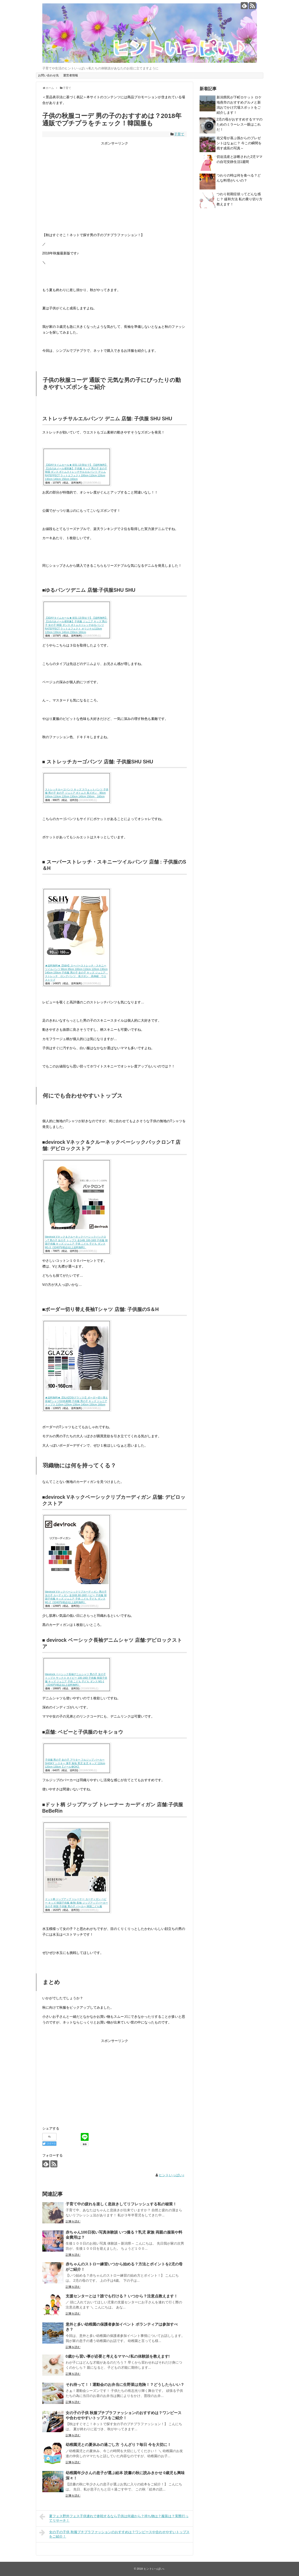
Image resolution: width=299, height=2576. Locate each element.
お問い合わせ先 (48, 75)
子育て (179, 134)
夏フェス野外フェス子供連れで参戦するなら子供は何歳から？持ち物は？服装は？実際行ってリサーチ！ (114, 2517)
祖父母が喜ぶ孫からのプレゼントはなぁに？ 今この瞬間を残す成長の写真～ (239, 143)
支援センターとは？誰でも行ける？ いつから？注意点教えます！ (122, 2296)
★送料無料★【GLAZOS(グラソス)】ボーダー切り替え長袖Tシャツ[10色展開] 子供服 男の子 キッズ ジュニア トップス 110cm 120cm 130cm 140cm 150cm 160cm (76, 1401)
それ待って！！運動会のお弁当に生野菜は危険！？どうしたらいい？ (125, 2384)
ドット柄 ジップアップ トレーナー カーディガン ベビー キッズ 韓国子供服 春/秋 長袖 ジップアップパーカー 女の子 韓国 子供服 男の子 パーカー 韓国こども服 (76, 1903)
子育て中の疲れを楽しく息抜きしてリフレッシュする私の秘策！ (121, 2204)
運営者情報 (70, 75)
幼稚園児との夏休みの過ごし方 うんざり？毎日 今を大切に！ (118, 2445)
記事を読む (73, 2221)
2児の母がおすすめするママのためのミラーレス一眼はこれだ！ (240, 124)
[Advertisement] (114, 193)
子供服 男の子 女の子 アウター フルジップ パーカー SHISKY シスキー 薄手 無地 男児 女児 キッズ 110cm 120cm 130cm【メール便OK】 (75, 1763)
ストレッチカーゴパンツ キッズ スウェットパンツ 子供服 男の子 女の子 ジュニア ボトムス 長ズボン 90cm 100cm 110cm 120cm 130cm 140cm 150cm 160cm (76, 793)
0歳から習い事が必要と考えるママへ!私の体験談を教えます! (118, 2356)
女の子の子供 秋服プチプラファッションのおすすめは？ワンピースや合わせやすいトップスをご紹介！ (114, 2533)
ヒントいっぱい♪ (171, 2175)
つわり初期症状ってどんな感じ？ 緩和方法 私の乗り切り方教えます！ (240, 199)
